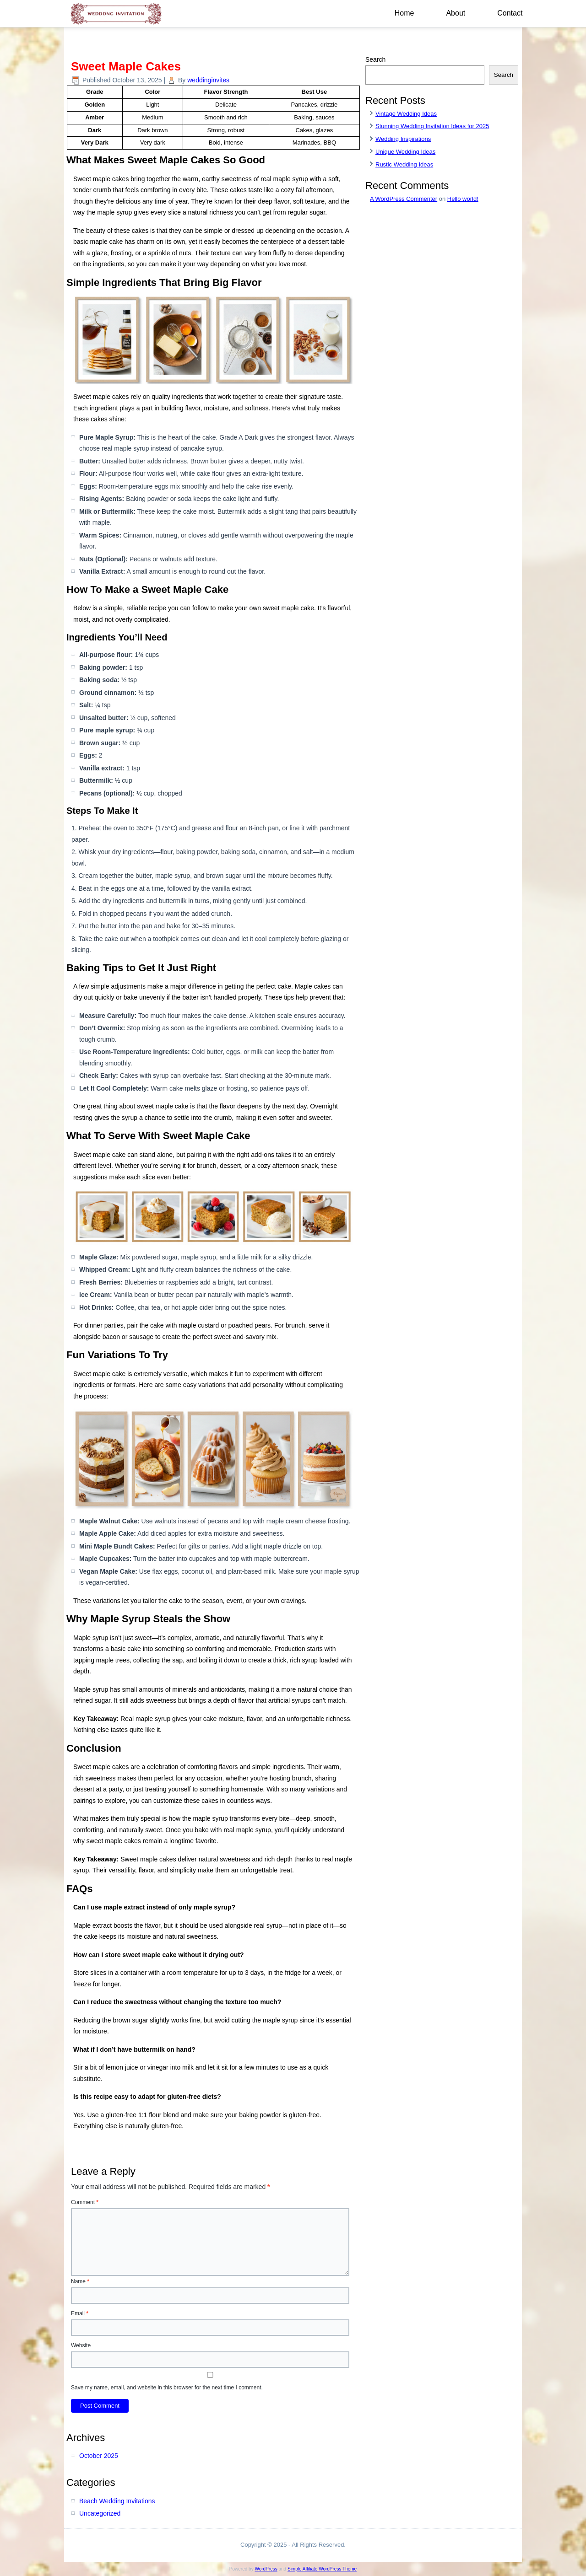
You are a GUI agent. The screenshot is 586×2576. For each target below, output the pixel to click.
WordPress (266, 2568)
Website (81, 2345)
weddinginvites (208, 80)
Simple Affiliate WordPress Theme (322, 2568)
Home (404, 13)
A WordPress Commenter (403, 198)
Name (80, 2281)
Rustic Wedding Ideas (404, 164)
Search (375, 59)
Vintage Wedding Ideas (406, 113)
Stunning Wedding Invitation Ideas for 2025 (432, 126)
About (455, 13)
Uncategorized (99, 2513)
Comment (84, 2202)
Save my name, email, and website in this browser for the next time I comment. (167, 2387)
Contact (509, 13)
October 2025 (98, 2455)
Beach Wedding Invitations (117, 2501)
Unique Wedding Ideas (405, 151)
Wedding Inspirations (403, 138)
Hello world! (462, 198)
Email (79, 2313)
